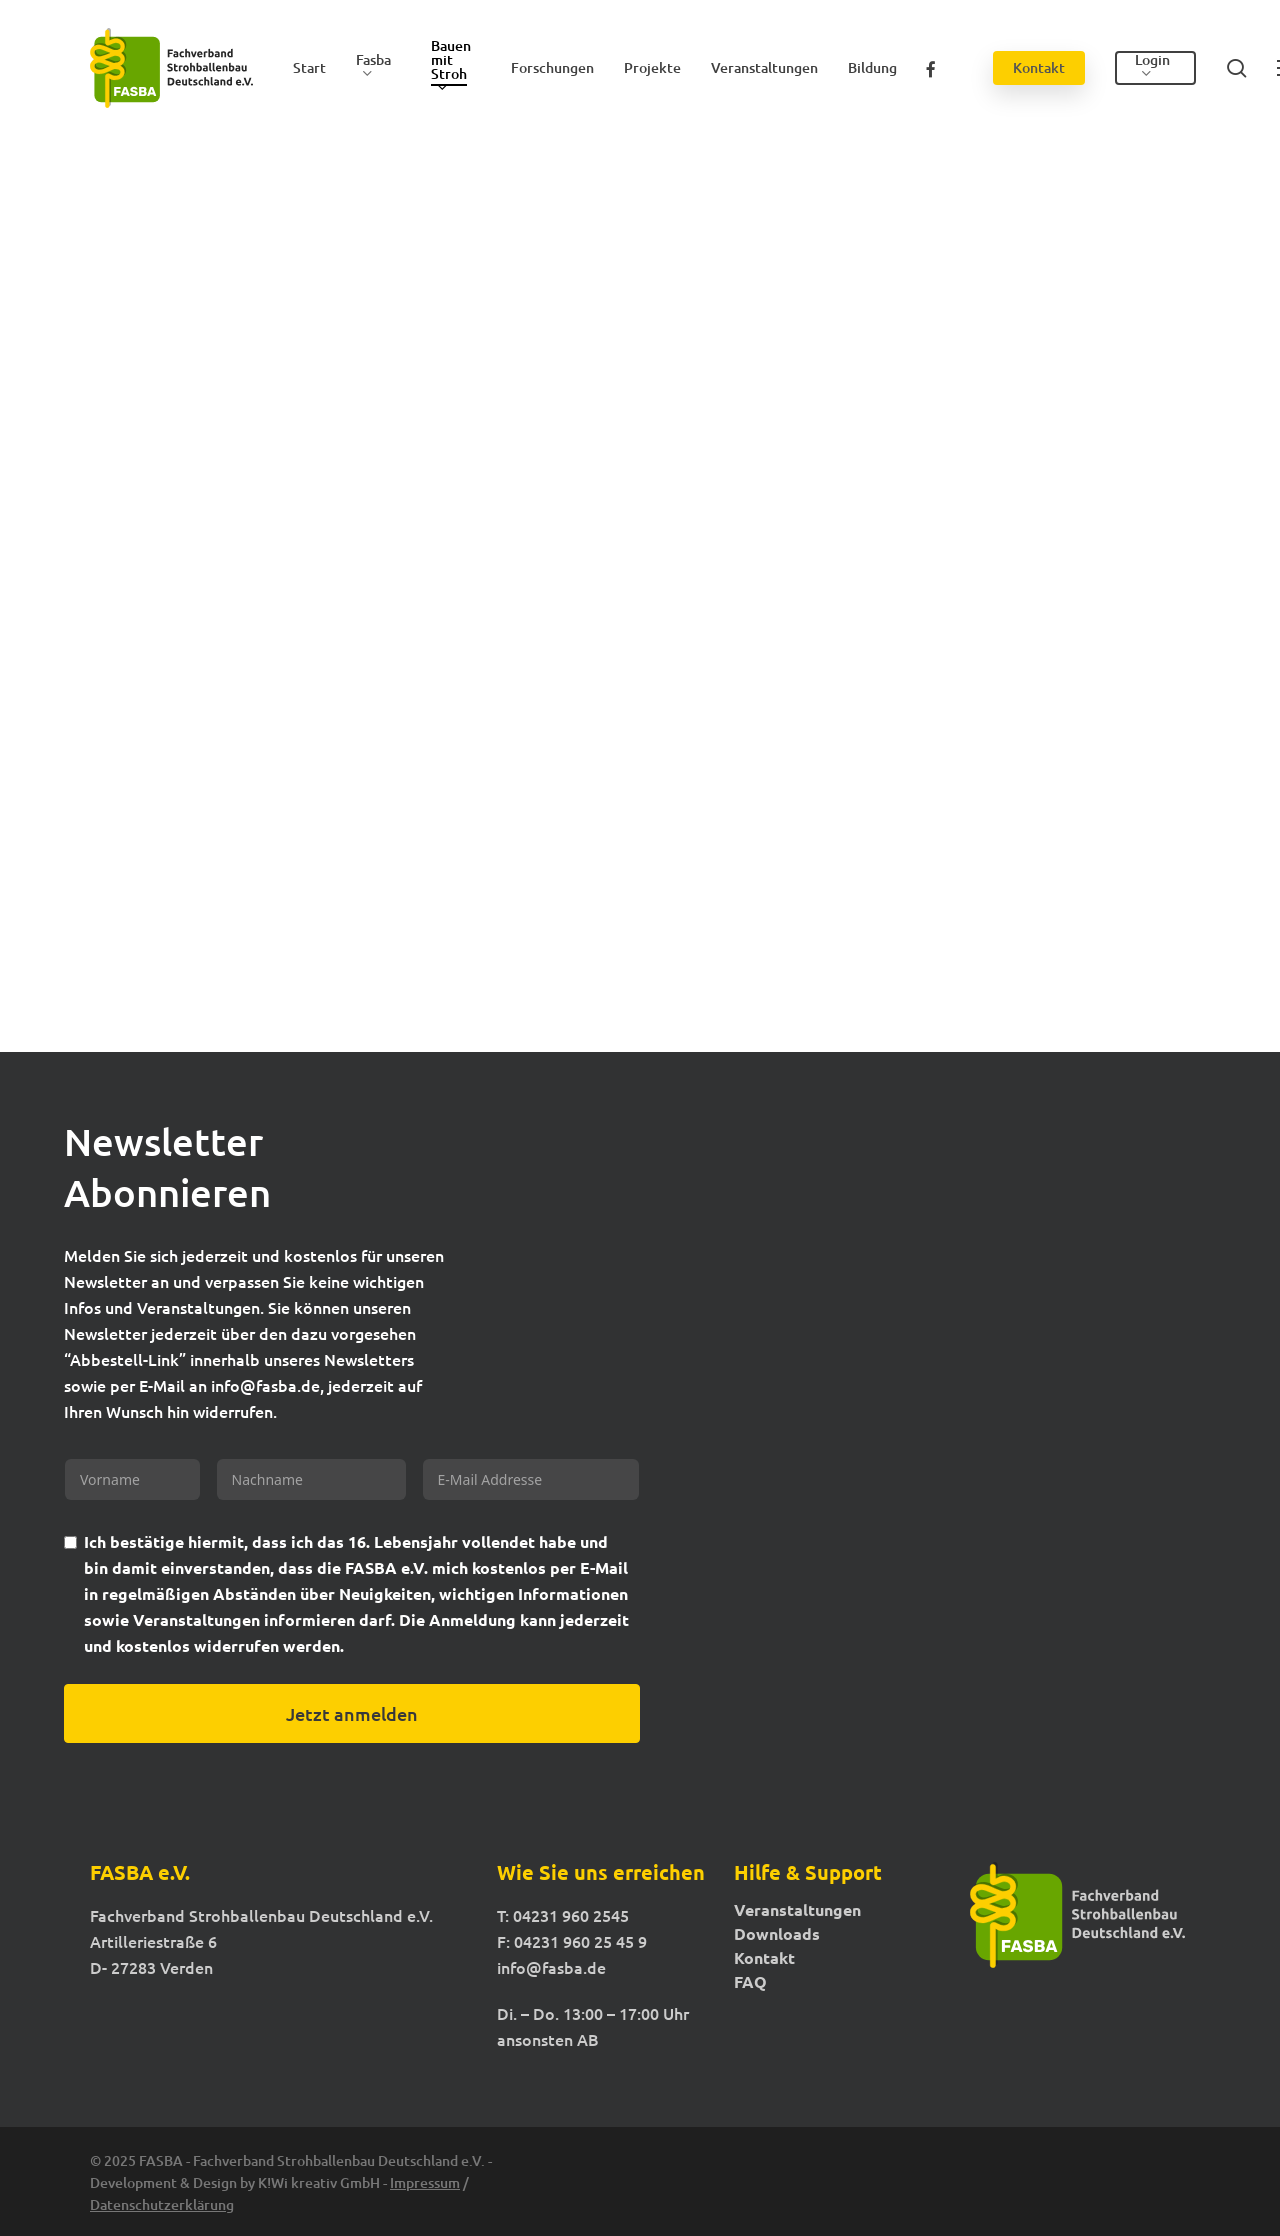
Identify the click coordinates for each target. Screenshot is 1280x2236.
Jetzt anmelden (352, 1713)
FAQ (750, 1982)
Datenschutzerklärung (162, 2204)
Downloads (777, 1934)
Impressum (425, 2182)
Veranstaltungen (797, 1910)
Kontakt (764, 1958)
